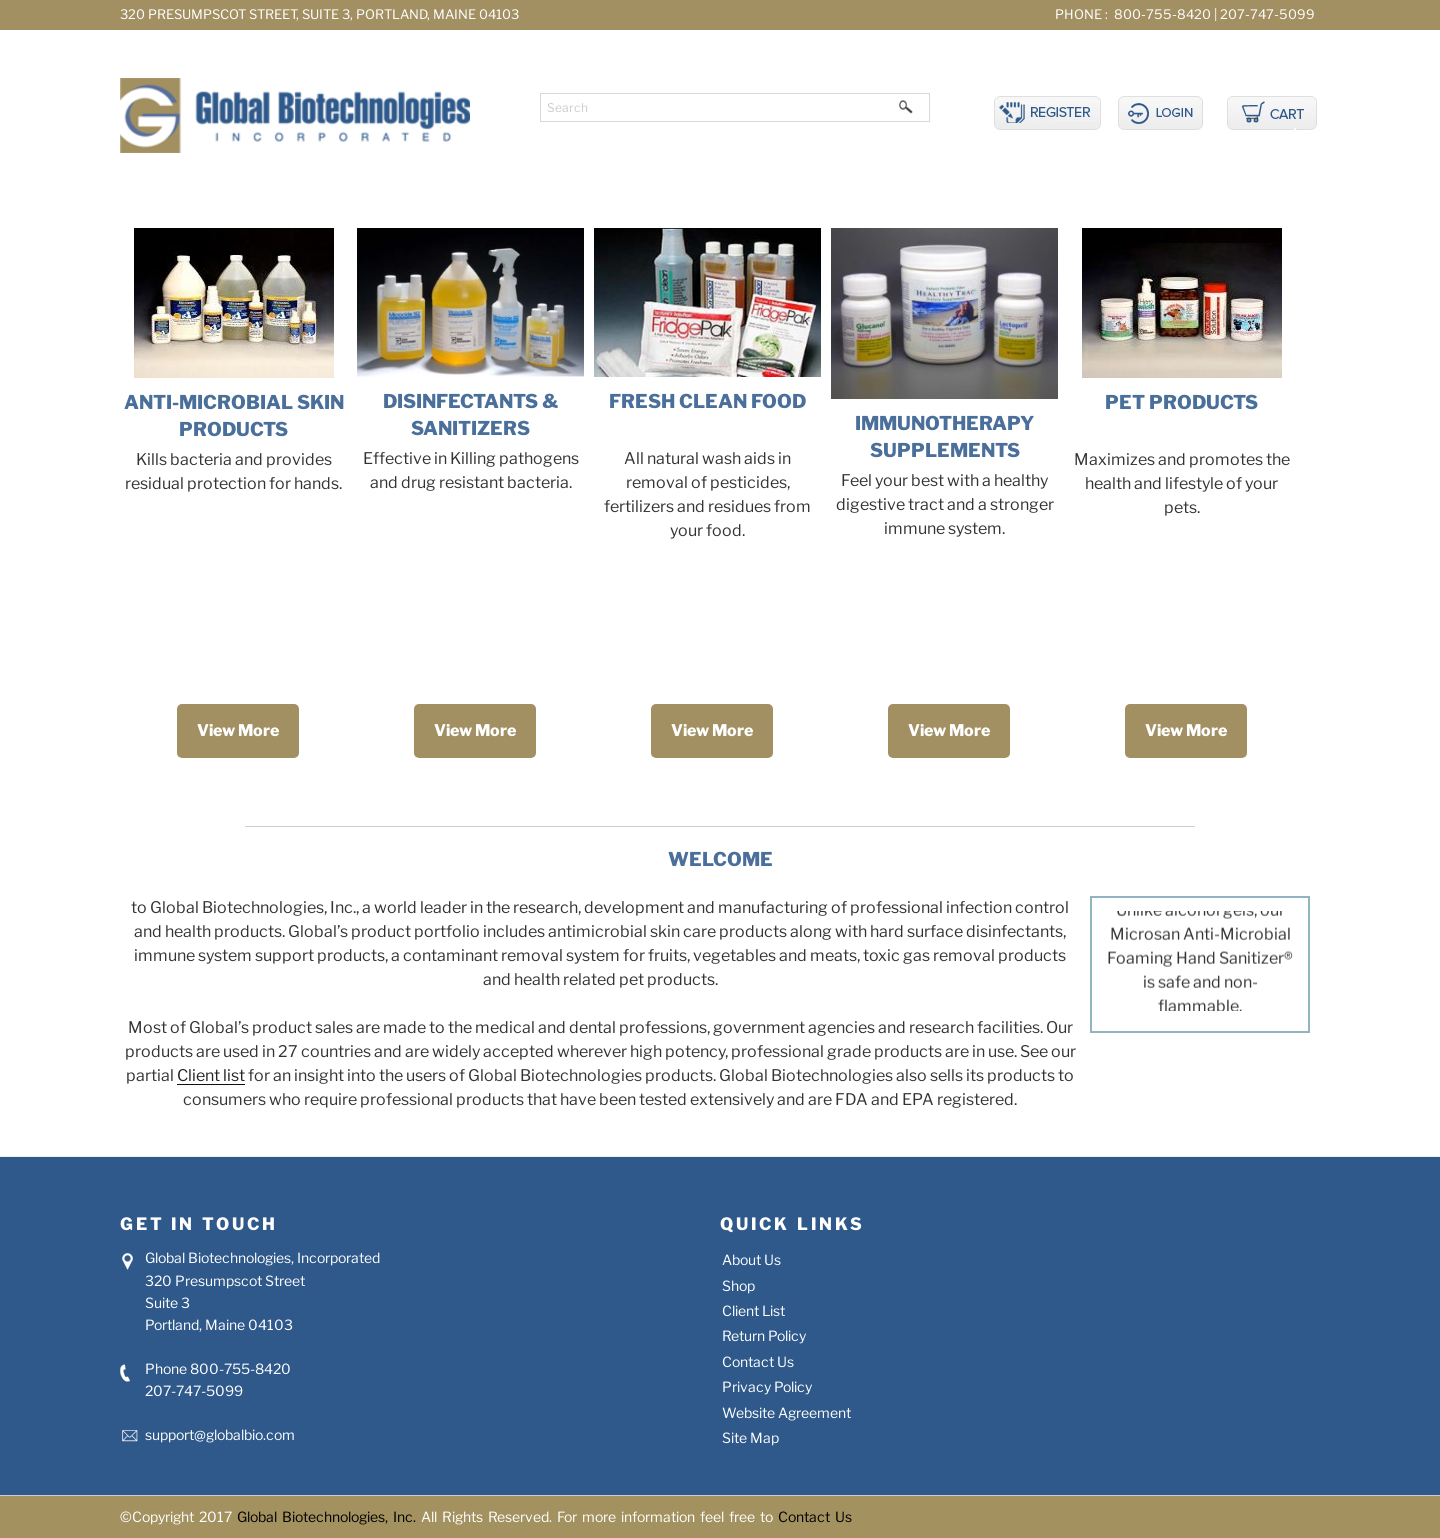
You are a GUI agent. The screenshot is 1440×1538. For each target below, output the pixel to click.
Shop (738, 1285)
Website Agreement (786, 1412)
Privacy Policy (767, 1386)
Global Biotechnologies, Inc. (329, 1516)
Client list (211, 1075)
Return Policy (764, 1335)
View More (238, 730)
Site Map (750, 1437)
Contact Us (758, 1361)
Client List (753, 1310)
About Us (751, 1259)
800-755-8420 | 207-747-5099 (1213, 14)
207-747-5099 (194, 1390)
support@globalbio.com (220, 1434)
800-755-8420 (240, 1368)
